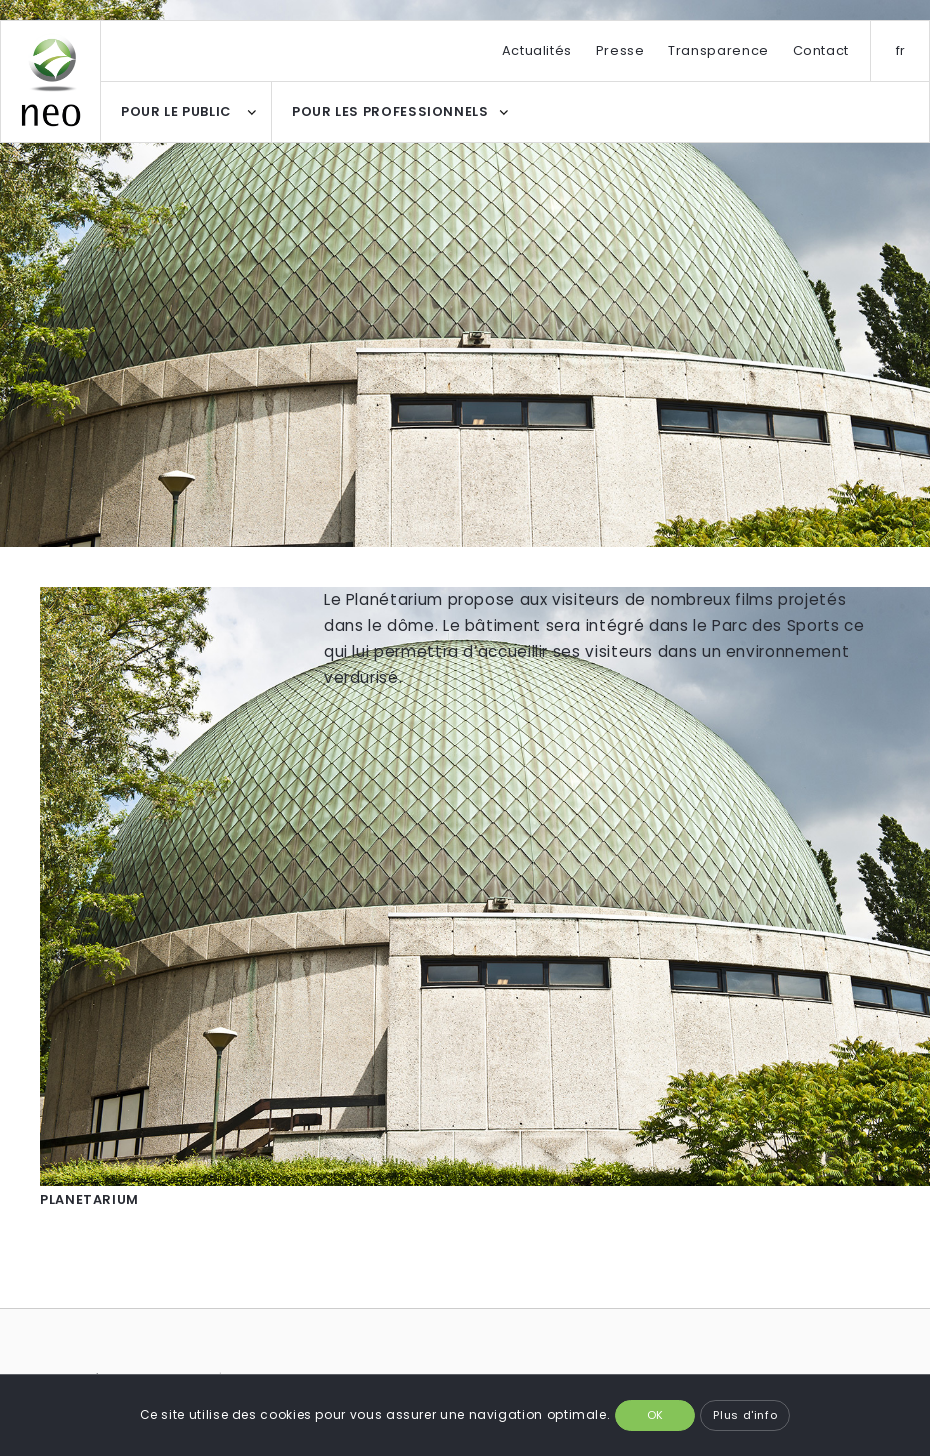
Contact (821, 50)
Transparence (718, 50)
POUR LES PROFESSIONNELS (390, 111)
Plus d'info (745, 1415)
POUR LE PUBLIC (176, 111)
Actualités (537, 50)
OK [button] (655, 1415)
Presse (620, 50)
